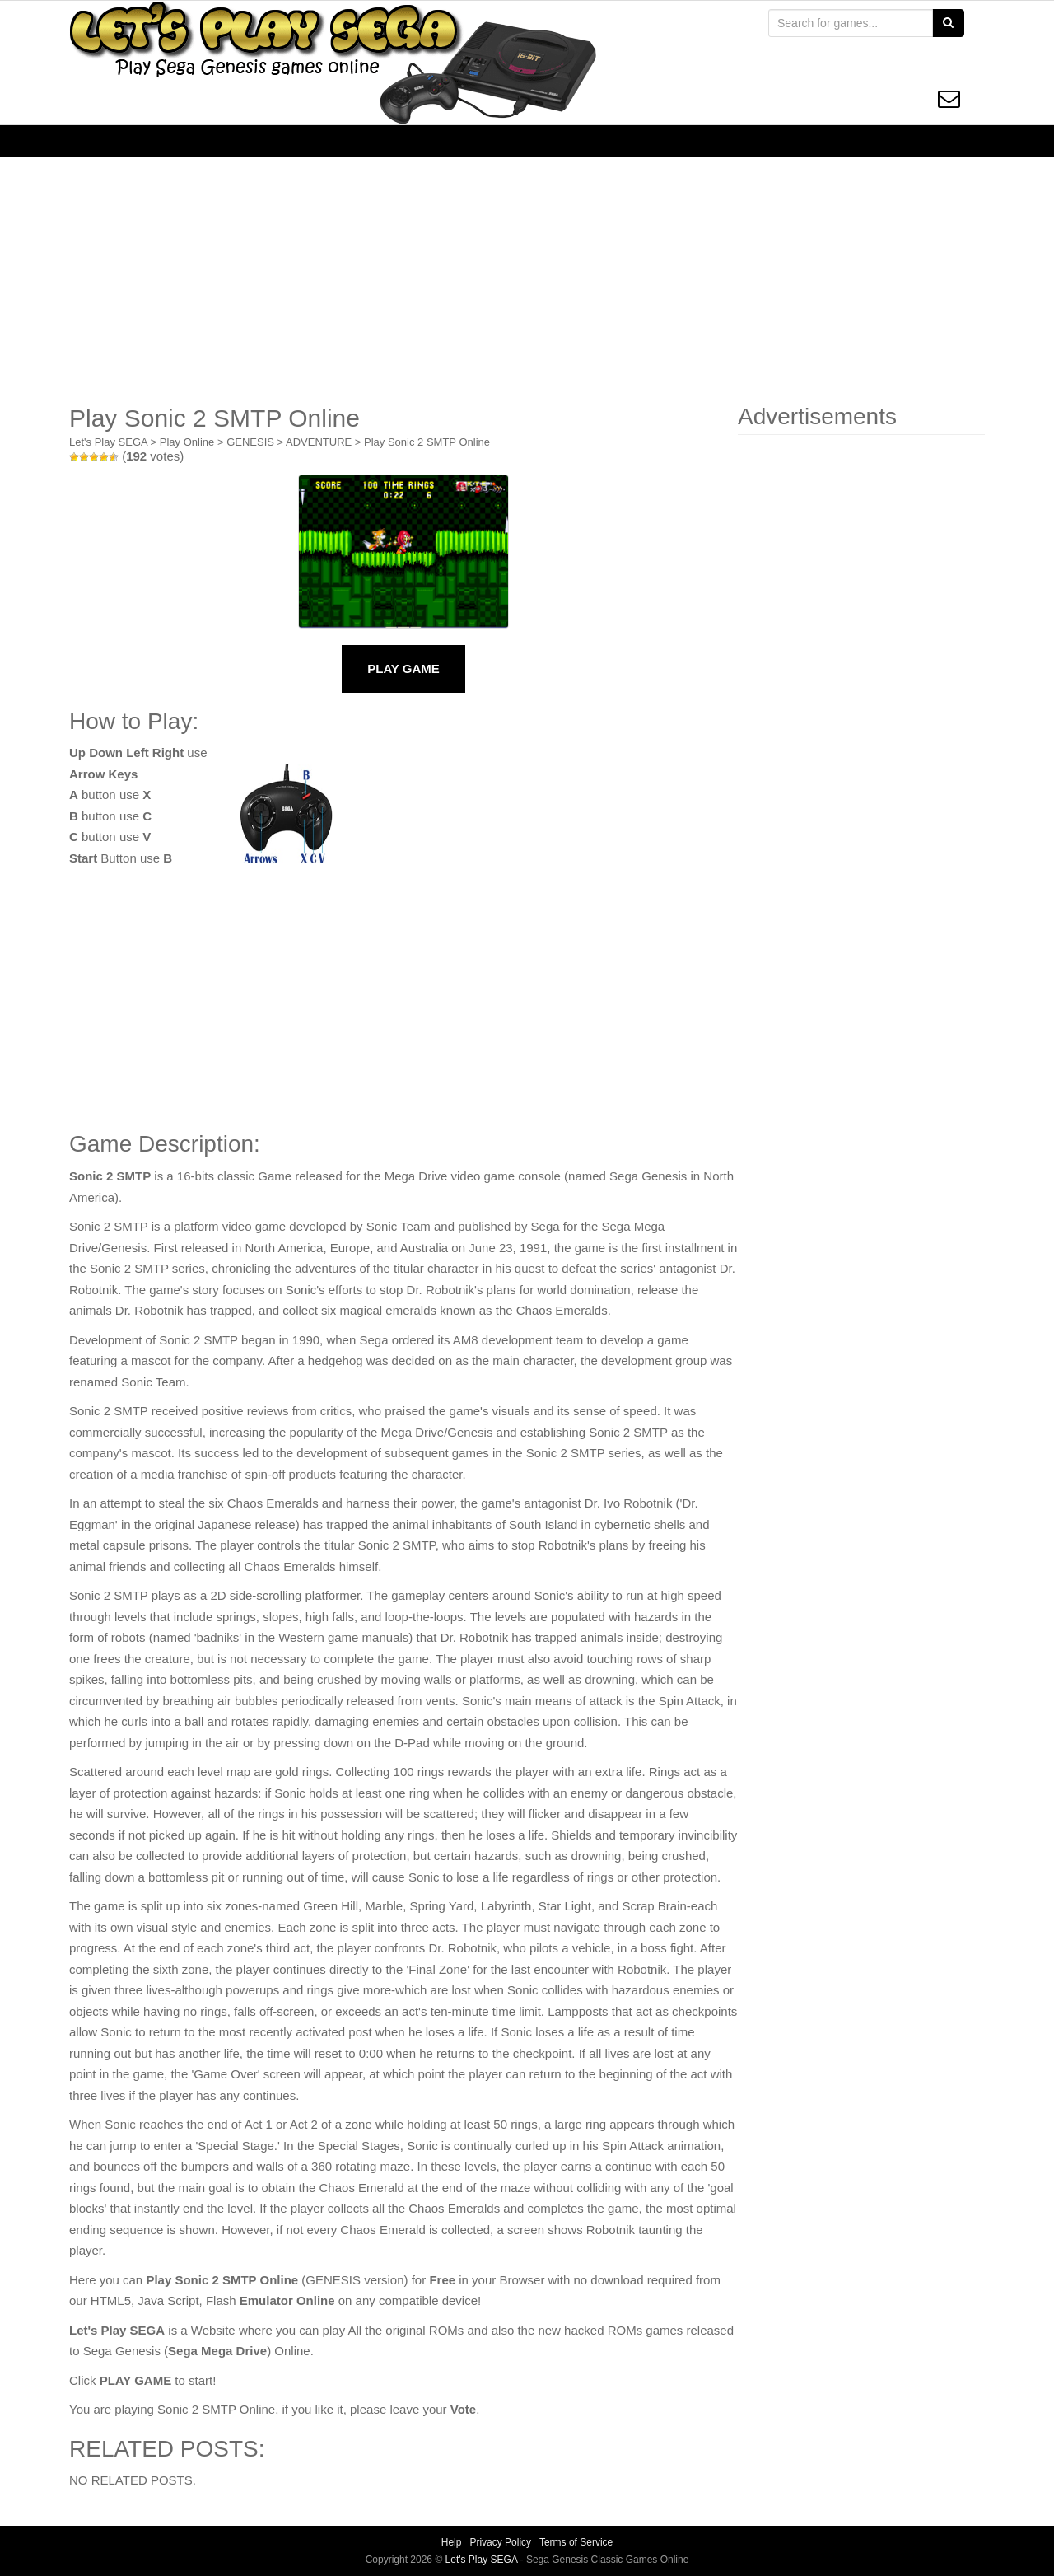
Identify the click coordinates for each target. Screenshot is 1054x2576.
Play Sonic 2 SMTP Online (427, 442)
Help (451, 2542)
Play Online (187, 442)
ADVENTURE (319, 442)
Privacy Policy (500, 2542)
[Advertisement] (527, 281)
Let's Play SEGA (108, 442)
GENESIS (250, 442)
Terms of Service (576, 2542)
